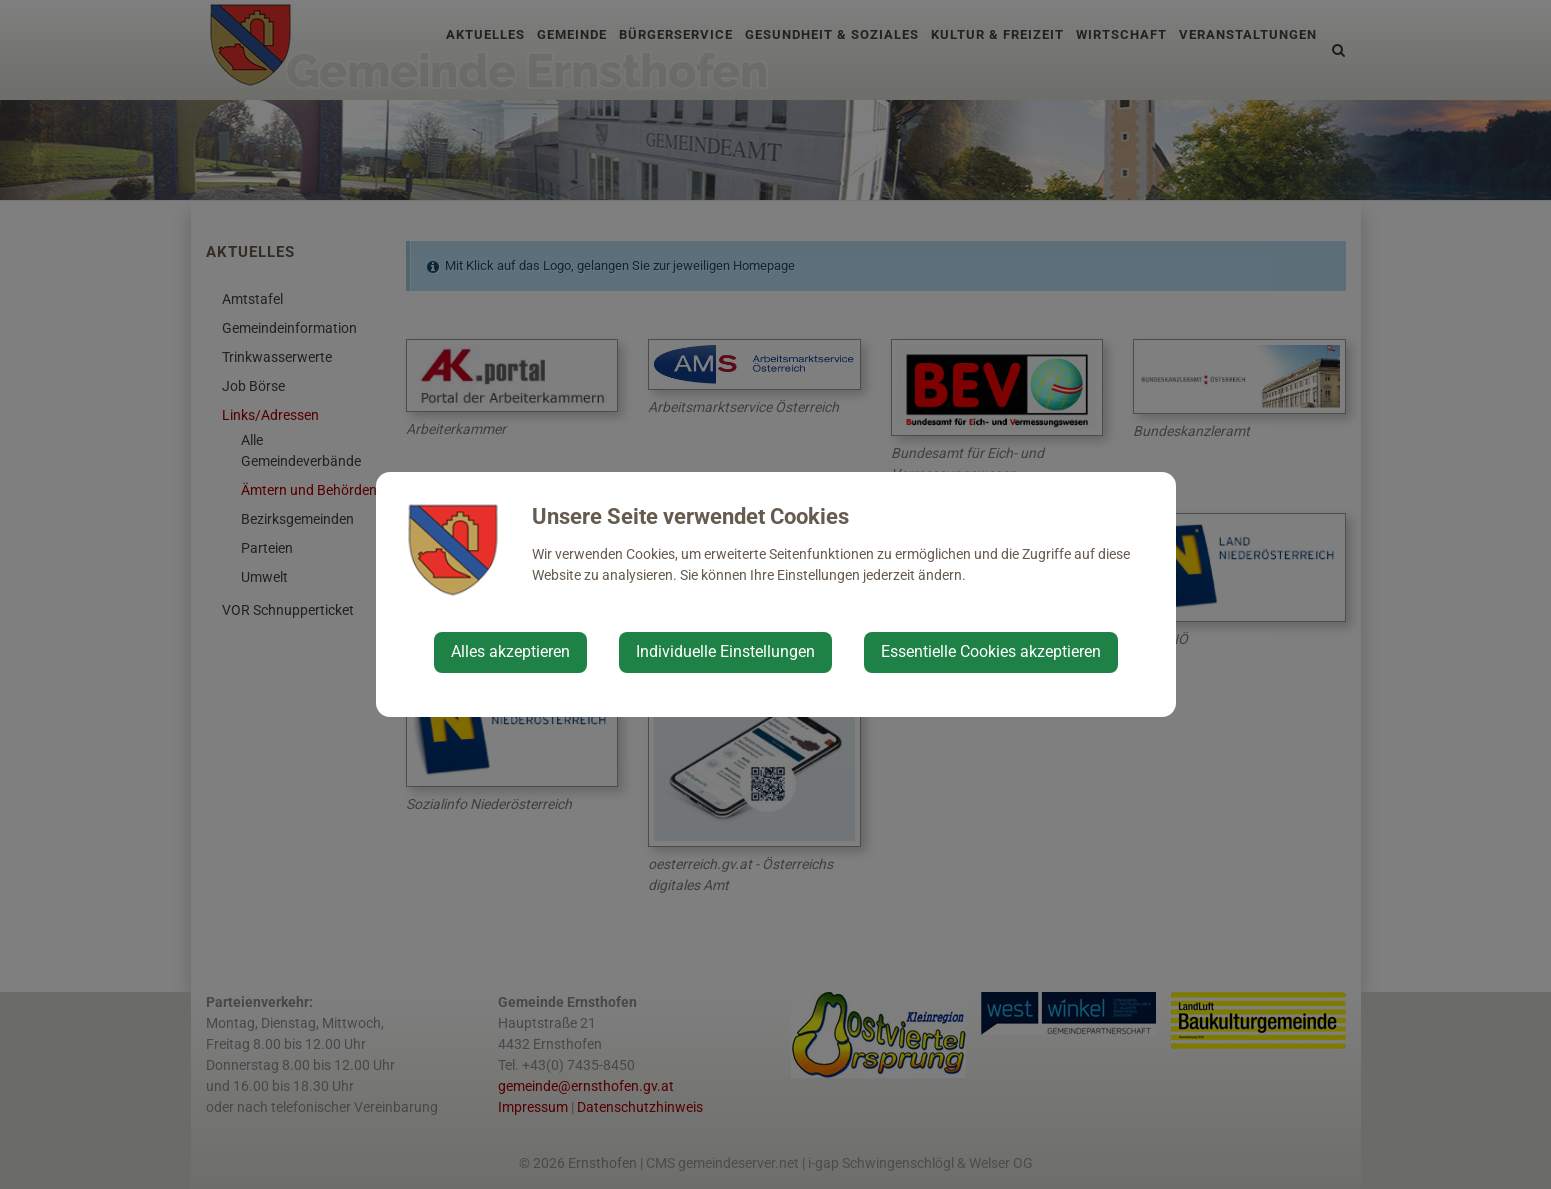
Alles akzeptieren (510, 651)
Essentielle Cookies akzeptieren (991, 651)
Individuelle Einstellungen (725, 651)
